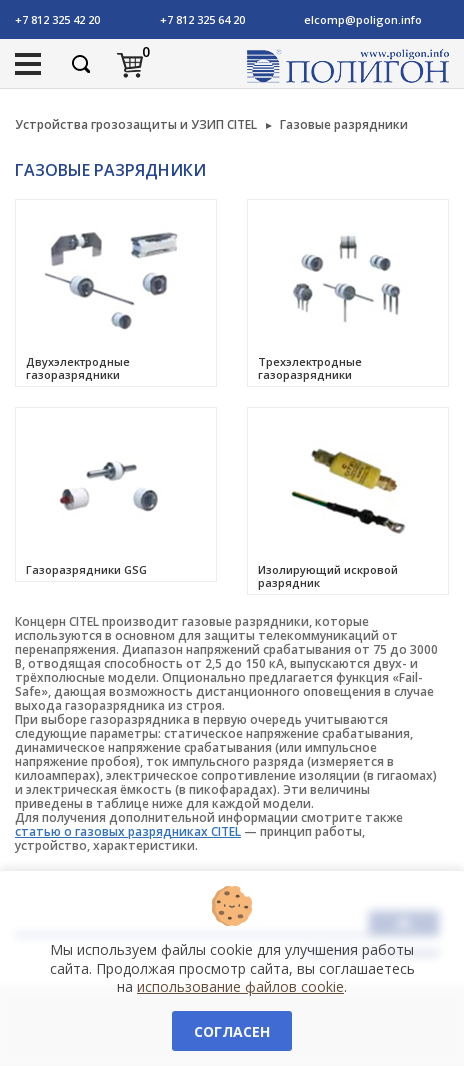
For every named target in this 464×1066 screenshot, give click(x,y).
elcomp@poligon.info (363, 19)
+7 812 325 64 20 (202, 19)
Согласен (232, 1031)
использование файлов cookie (240, 986)
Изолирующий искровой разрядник (328, 576)
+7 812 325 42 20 (57, 19)
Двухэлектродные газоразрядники (78, 368)
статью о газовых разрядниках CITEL (128, 831)
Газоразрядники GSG (86, 569)
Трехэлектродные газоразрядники (310, 368)
